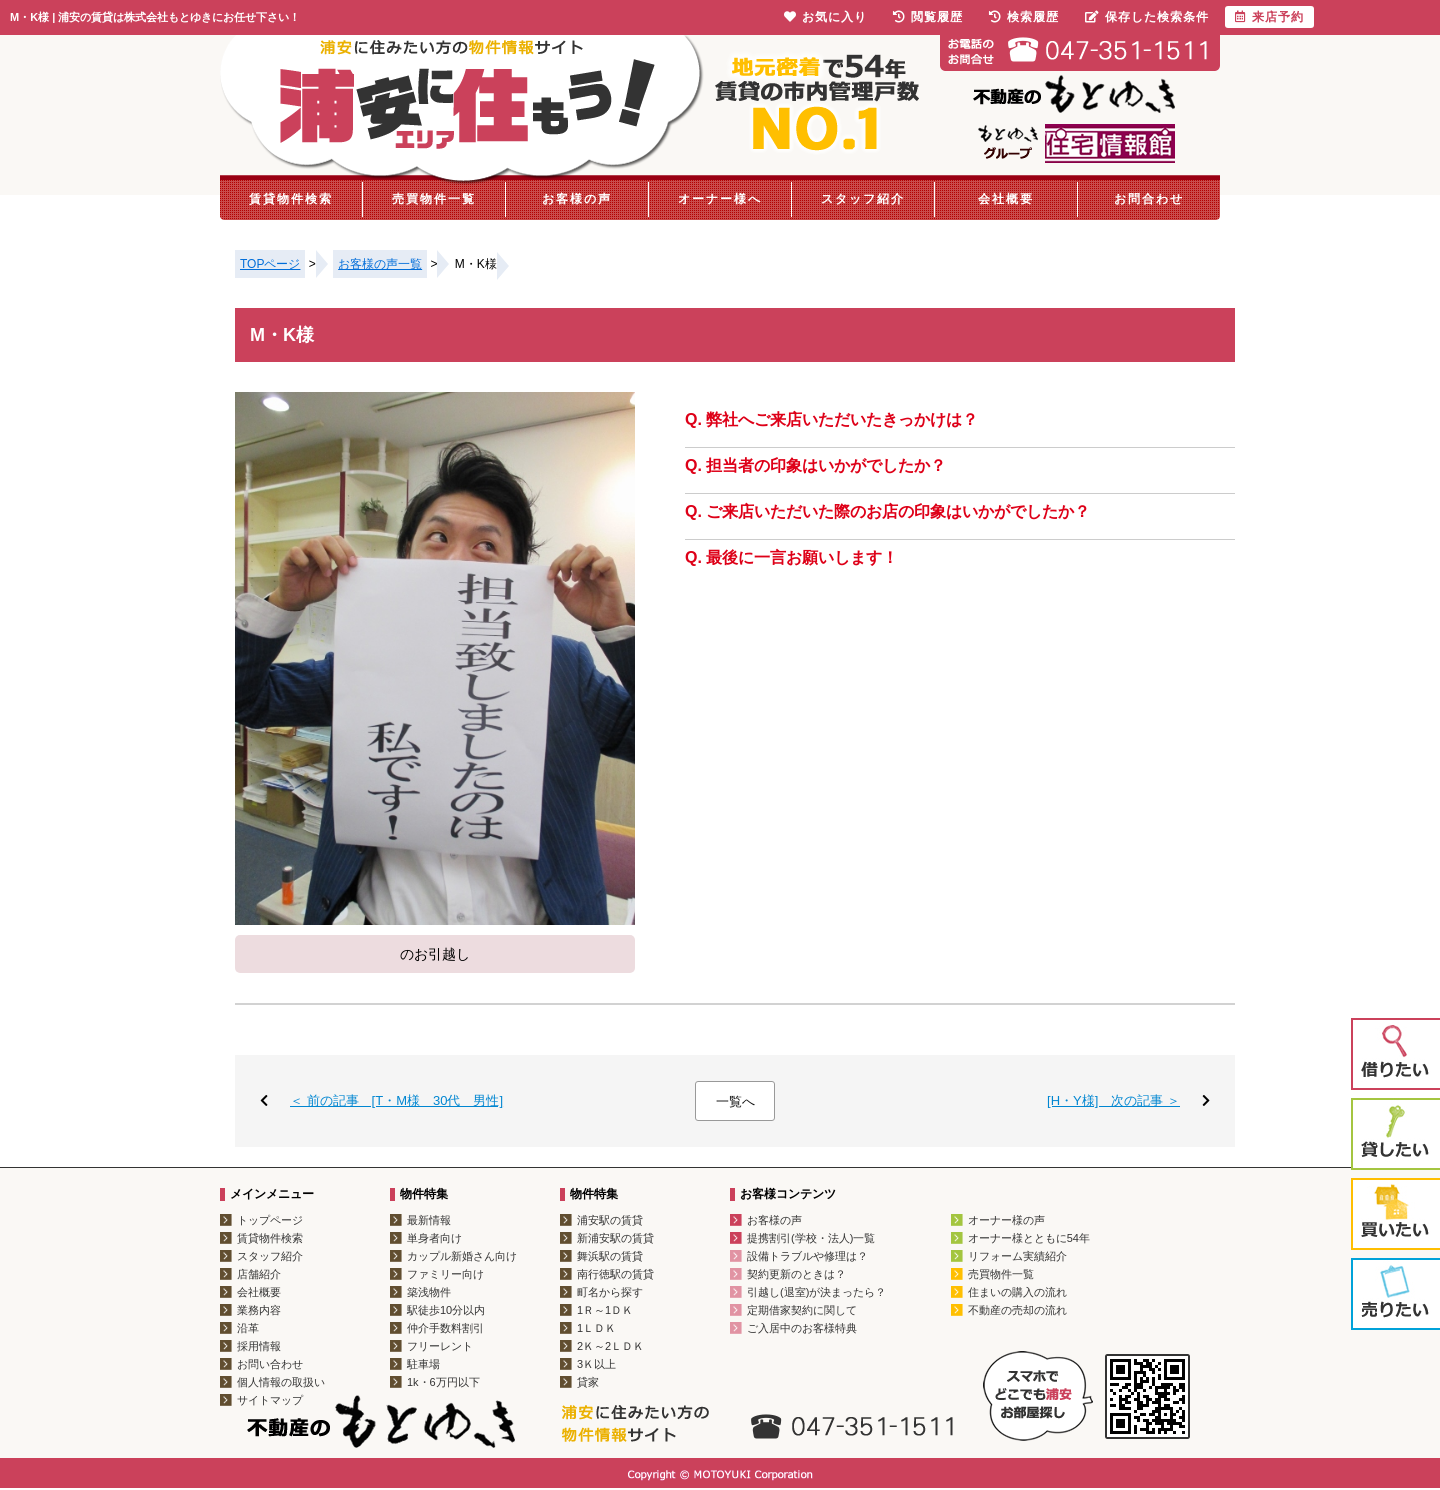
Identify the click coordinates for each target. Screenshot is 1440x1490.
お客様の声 (577, 199)
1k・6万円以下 (443, 1382)
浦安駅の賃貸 (610, 1220)
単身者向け (434, 1238)
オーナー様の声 (1006, 1220)
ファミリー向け (445, 1274)
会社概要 (1006, 199)
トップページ (270, 1220)
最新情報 (429, 1220)
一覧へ (735, 1101)
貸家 (588, 1382)
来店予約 (1269, 17)
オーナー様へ (720, 199)
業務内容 (259, 1310)
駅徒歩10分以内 (446, 1310)
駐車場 (423, 1364)
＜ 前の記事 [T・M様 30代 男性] (396, 1100)
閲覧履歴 (928, 17)
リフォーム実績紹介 (1017, 1256)
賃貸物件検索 (291, 199)
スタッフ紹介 (863, 199)
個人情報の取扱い (281, 1382)
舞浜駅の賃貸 (610, 1256)
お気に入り (825, 17)
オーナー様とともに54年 (1029, 1238)
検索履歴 (1024, 17)
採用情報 (259, 1346)
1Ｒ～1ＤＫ (605, 1310)
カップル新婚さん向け (462, 1256)
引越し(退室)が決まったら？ (816, 1292)
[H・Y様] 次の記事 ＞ (1113, 1100)
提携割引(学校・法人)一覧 (811, 1238)
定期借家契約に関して (802, 1310)
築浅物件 (429, 1292)
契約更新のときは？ (796, 1274)
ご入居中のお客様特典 (802, 1328)
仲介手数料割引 (445, 1328)
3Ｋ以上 (596, 1364)
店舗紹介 (259, 1274)
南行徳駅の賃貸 (615, 1274)
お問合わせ (1149, 199)
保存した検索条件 (1147, 17)
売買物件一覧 (434, 199)
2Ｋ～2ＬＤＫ (610, 1346)
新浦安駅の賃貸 (615, 1238)
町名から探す (610, 1292)
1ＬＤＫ (596, 1328)
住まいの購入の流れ (1017, 1292)
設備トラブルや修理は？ (807, 1256)
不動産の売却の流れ (1017, 1310)
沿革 (248, 1328)
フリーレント (440, 1346)
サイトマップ (270, 1400)
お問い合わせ (270, 1364)
